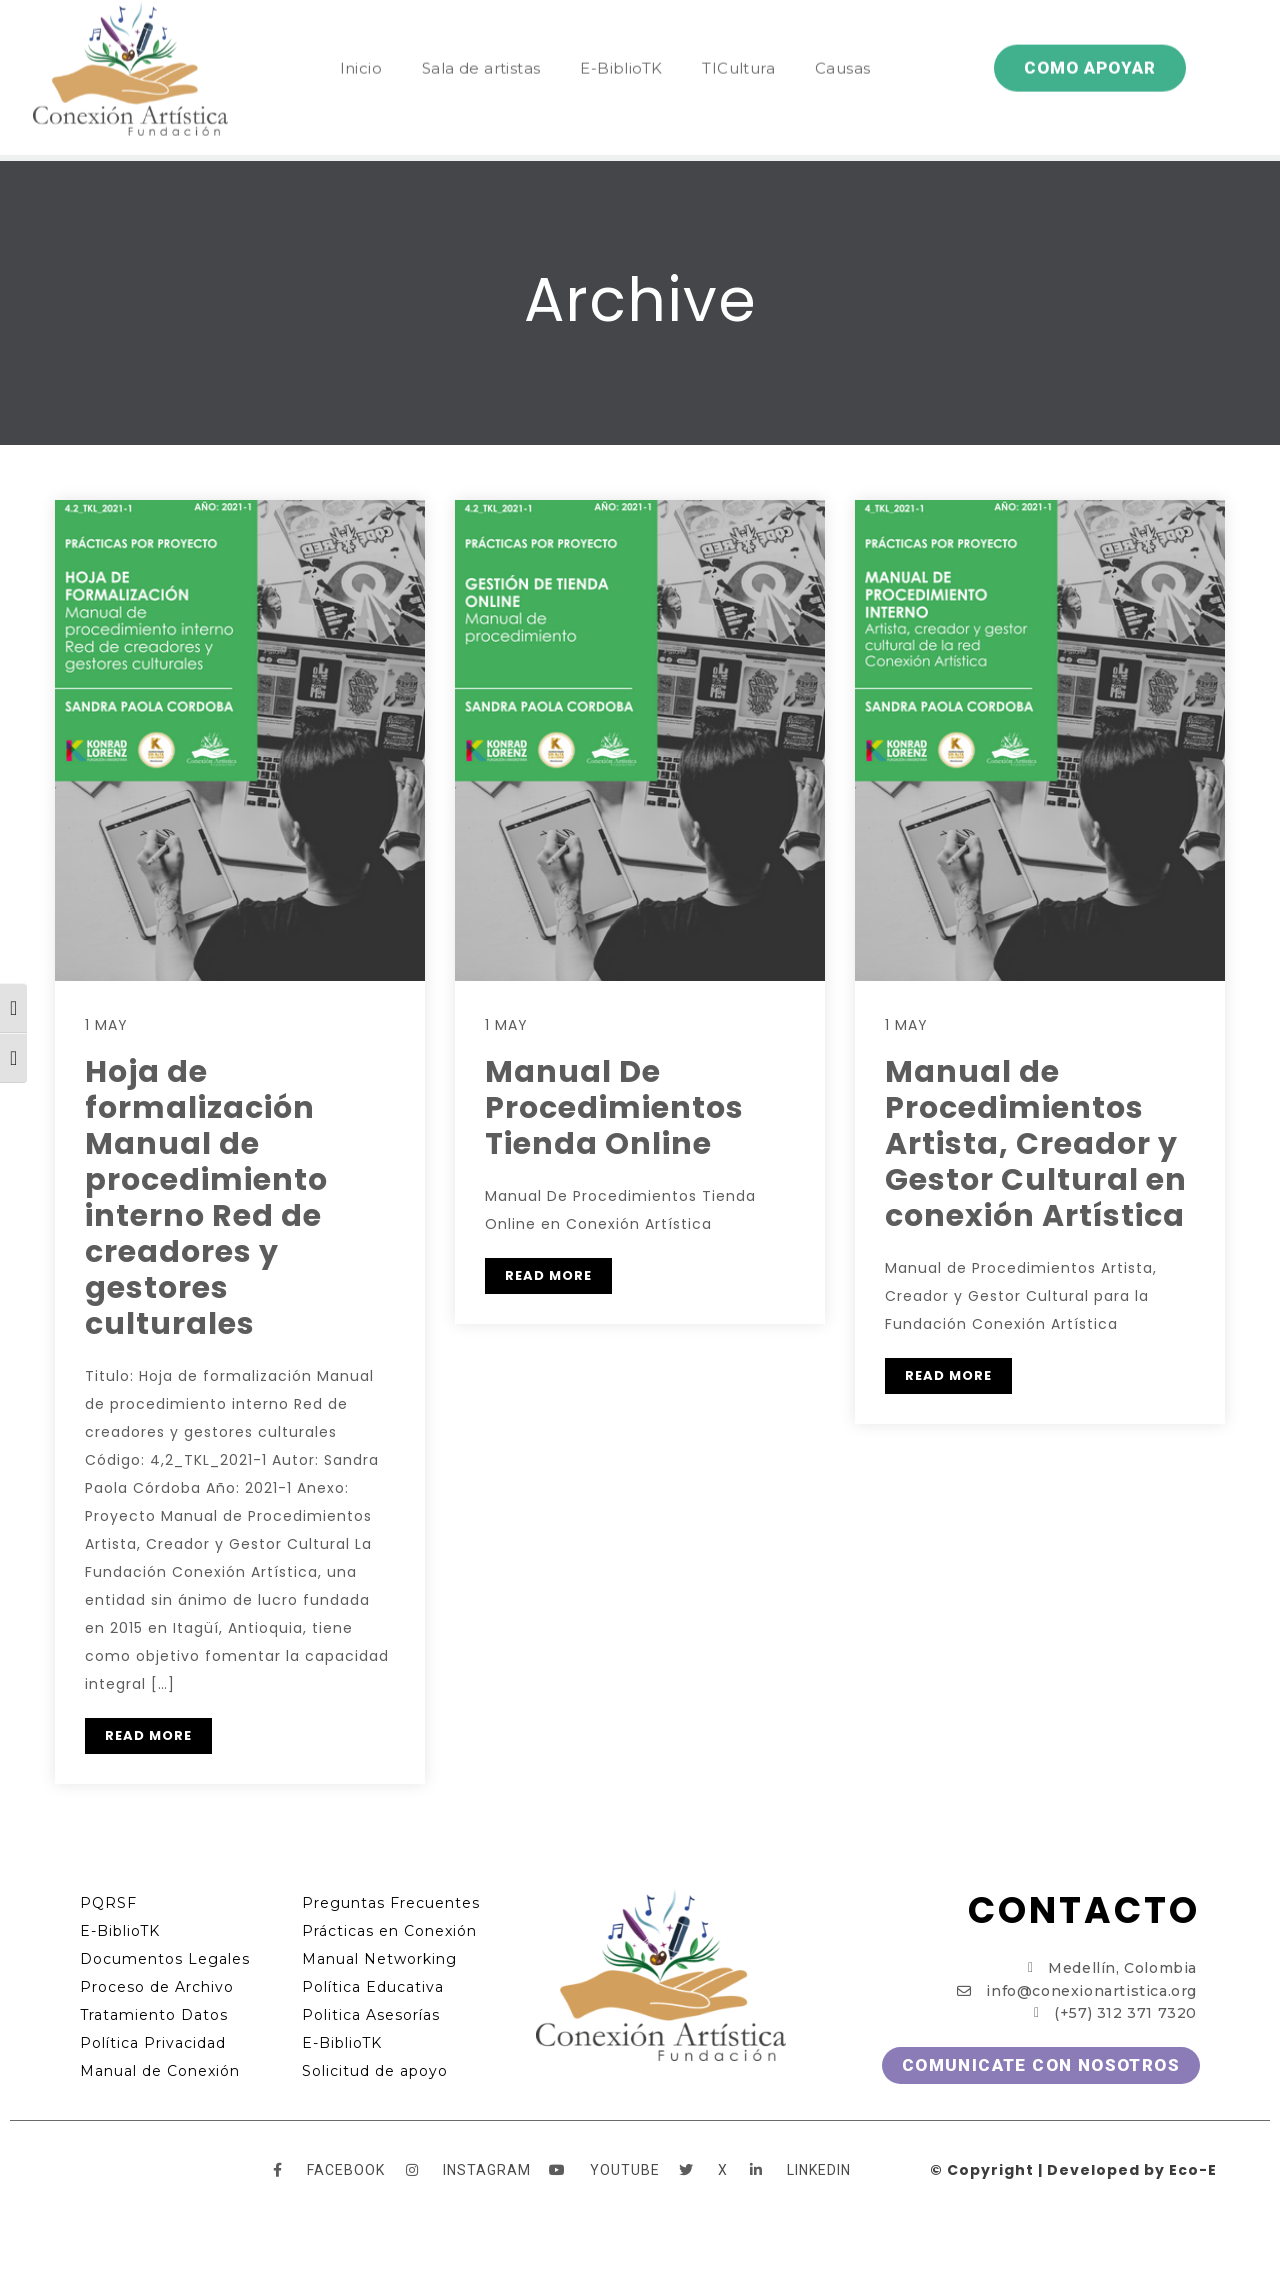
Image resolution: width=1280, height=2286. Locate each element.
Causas (842, 33)
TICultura (738, 33)
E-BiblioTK (621, 33)
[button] (1090, 33)
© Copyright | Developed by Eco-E (1073, 2170)
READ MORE (148, 1735)
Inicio (361, 33)
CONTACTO (1084, 1910)
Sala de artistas (481, 33)
